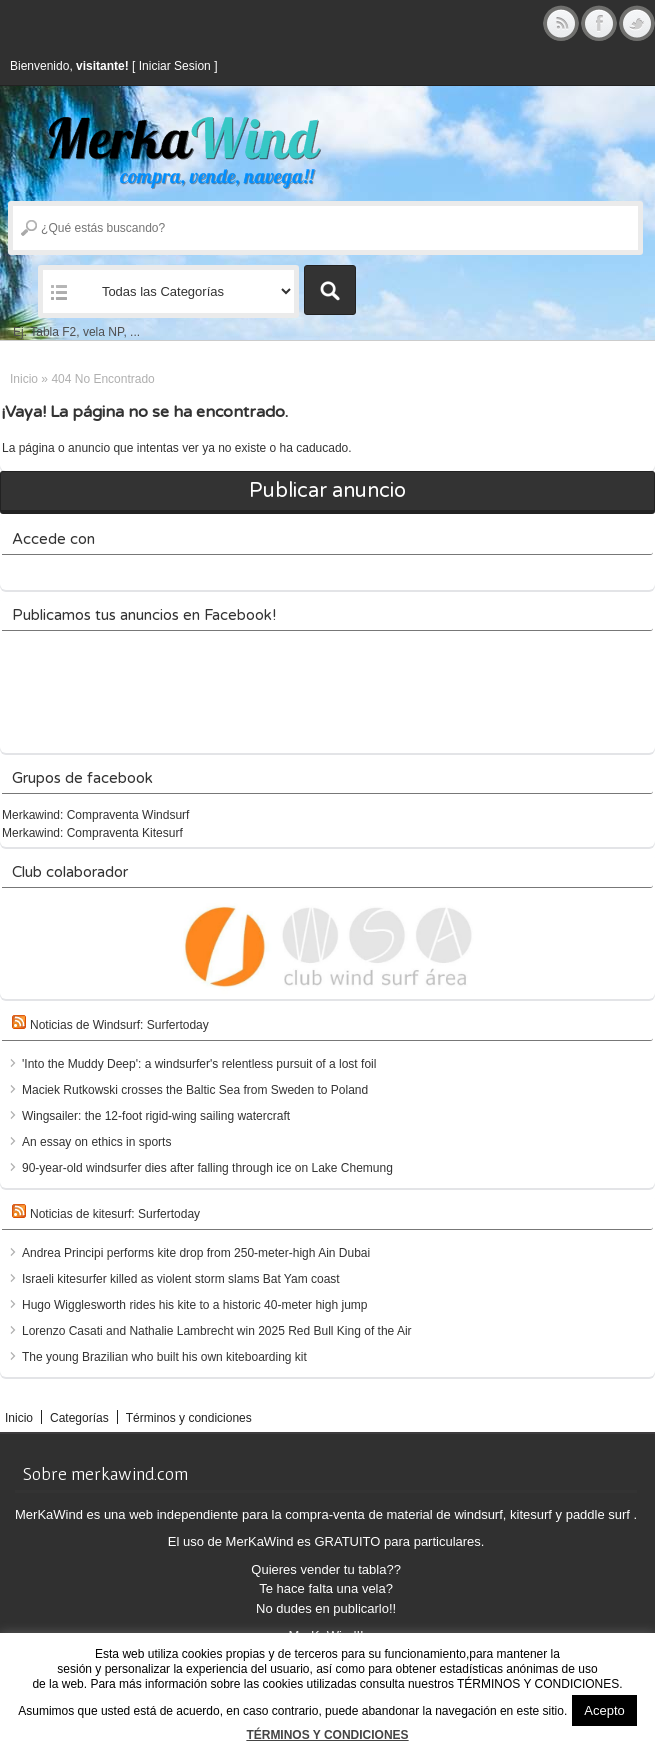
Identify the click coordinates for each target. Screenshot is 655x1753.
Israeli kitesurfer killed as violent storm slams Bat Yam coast (181, 1279)
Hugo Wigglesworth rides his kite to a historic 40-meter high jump (194, 1305)
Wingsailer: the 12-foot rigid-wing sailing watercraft (156, 1116)
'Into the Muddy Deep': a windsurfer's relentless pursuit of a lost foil (199, 1064)
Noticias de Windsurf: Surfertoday (119, 1025)
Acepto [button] (604, 1710)
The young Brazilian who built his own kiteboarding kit (164, 1357)
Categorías (79, 1418)
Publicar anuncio (327, 491)
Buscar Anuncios (330, 290)
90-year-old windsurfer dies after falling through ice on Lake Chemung (207, 1168)
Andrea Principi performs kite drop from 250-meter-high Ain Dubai (196, 1253)
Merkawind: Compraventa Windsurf (95, 815)
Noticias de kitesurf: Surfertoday (115, 1214)
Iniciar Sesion (175, 66)
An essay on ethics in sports (96, 1142)
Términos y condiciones (189, 1418)
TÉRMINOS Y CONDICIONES (327, 1735)
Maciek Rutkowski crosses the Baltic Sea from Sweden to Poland (195, 1090)
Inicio (24, 379)
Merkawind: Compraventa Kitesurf (92, 833)
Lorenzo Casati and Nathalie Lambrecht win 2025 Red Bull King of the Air (217, 1331)
